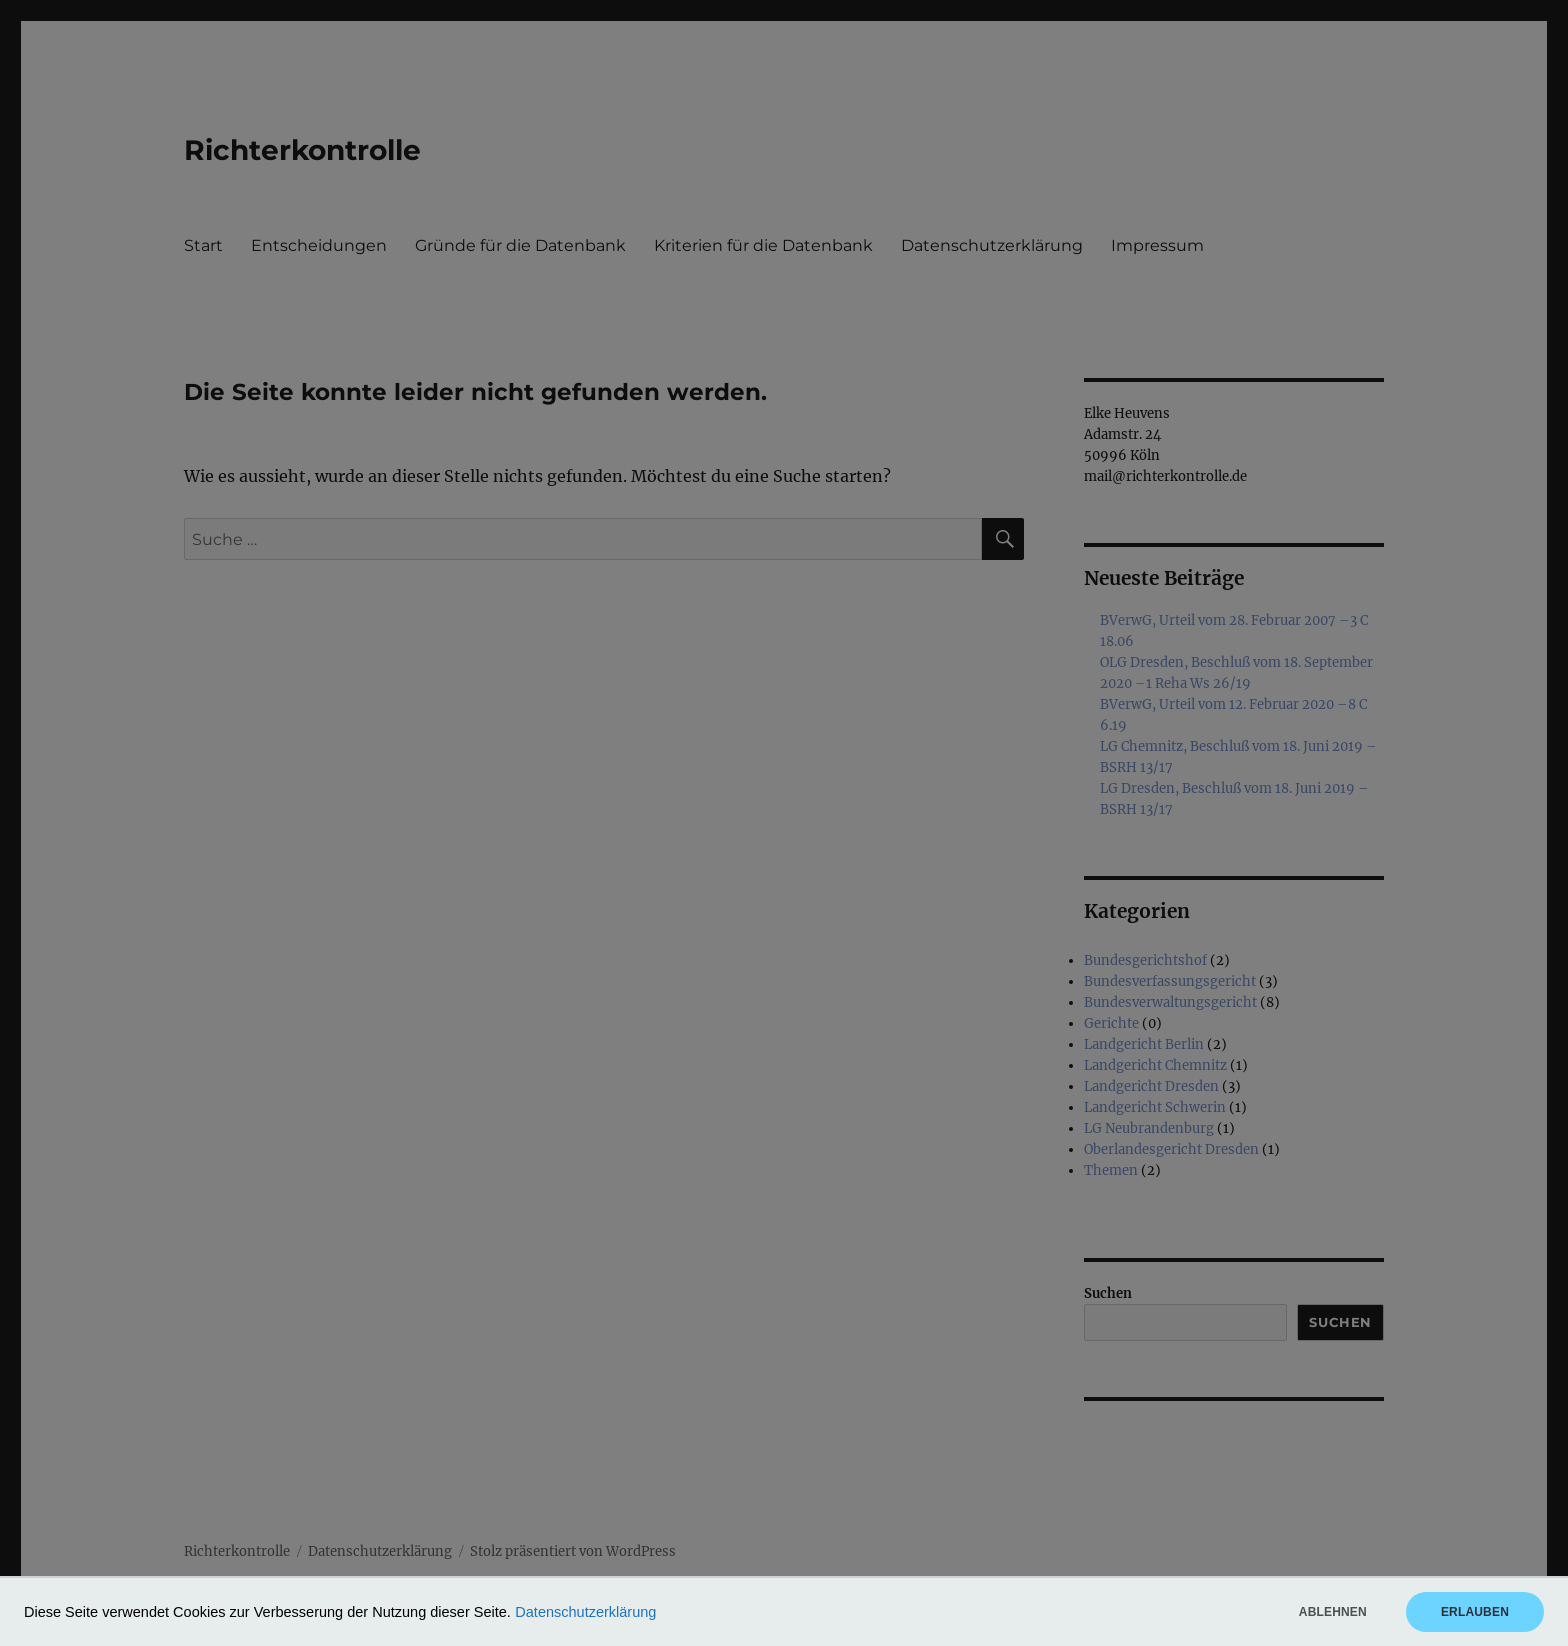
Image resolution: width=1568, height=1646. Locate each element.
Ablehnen (1333, 1612)
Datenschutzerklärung (585, 1612)
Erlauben (1475, 1612)
